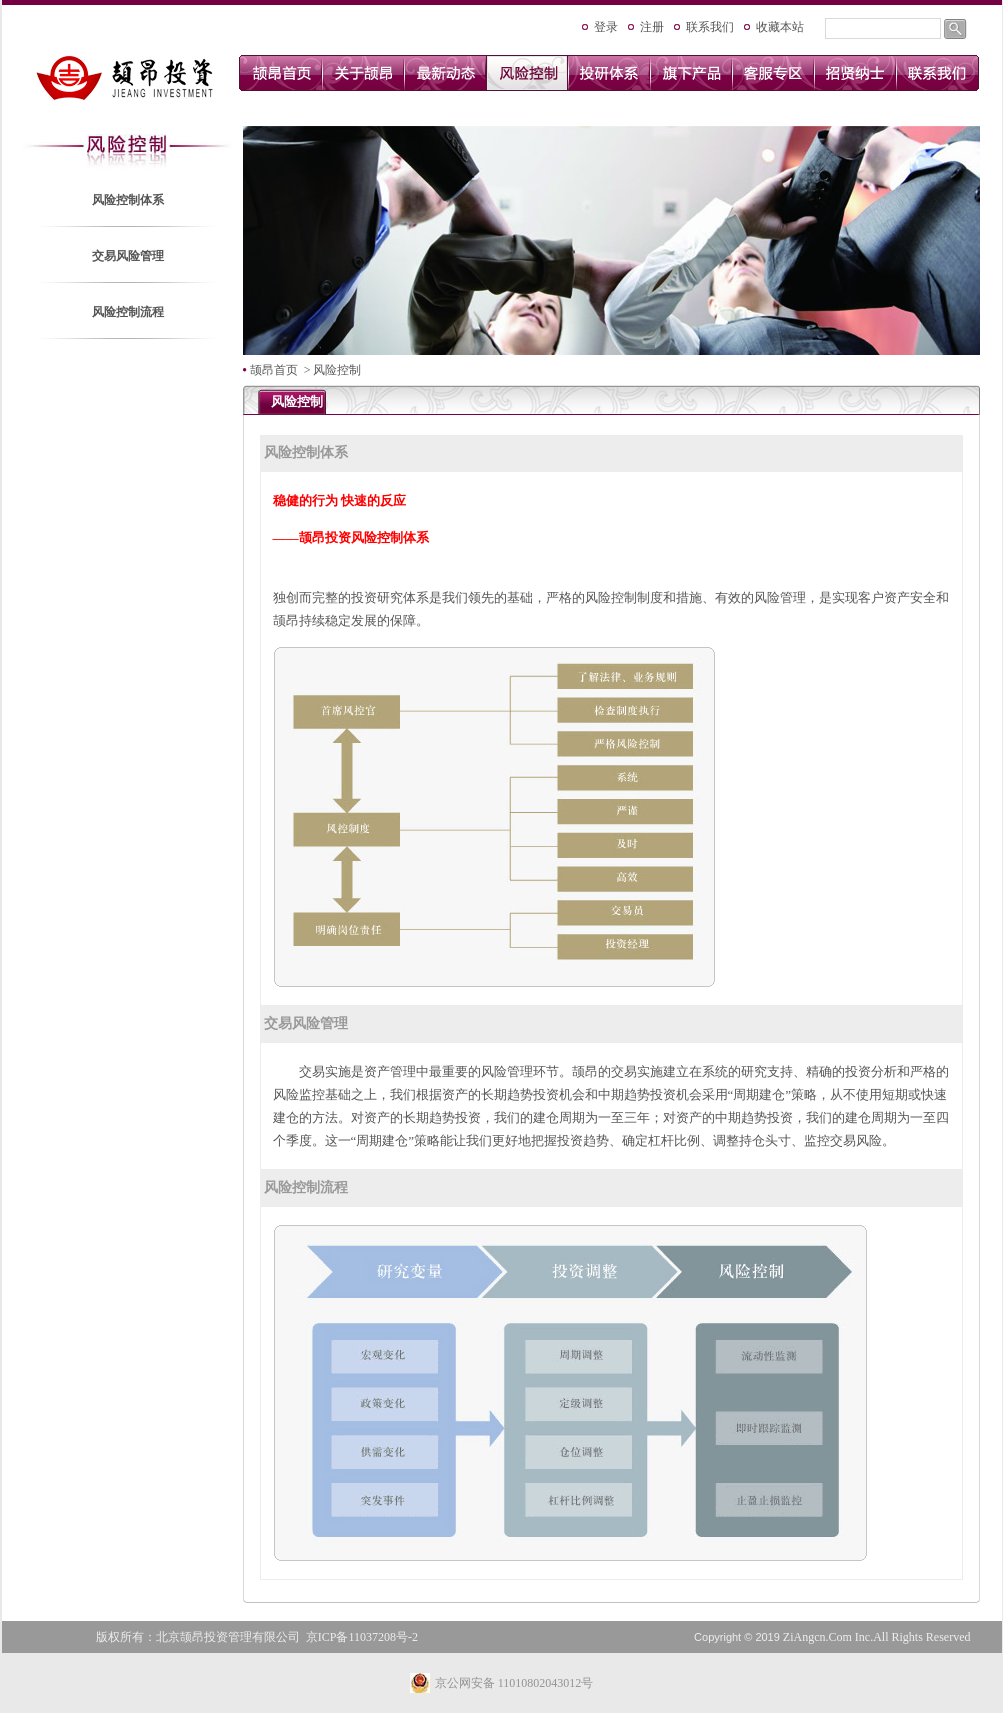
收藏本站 (780, 27)
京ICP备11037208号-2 (362, 1637)
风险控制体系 (128, 200)
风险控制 (337, 370)
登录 (606, 27)
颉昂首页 (274, 370)
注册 (652, 27)
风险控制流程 (128, 312)
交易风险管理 (128, 256)
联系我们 (710, 27)
